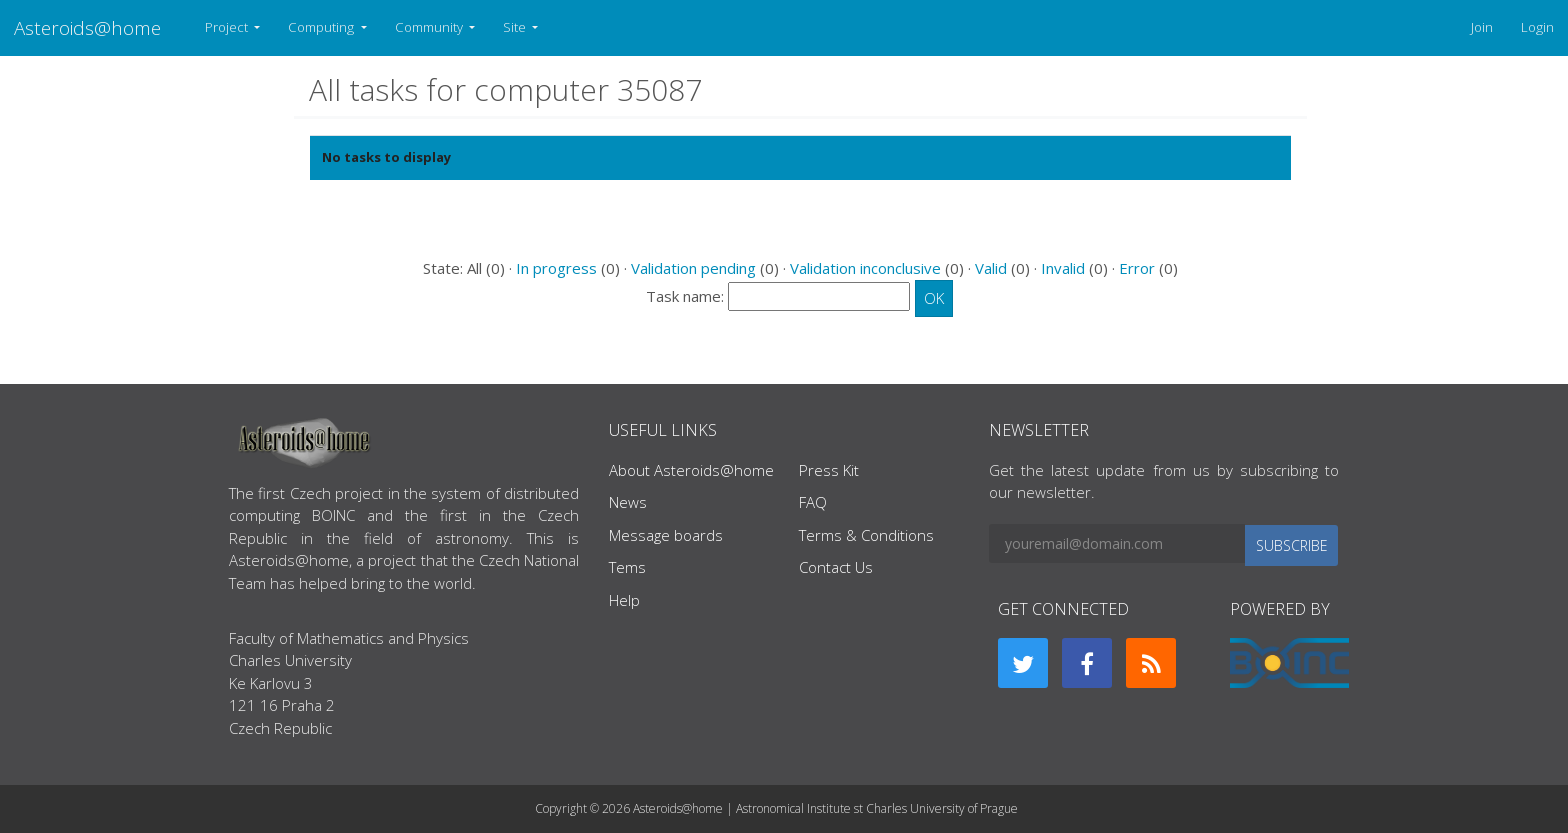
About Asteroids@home (691, 470)
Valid (991, 268)
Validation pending (693, 268)
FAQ (813, 502)
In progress (556, 268)
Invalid (1063, 268)
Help (624, 600)
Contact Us (836, 567)
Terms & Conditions (866, 535)
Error (1137, 268)
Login (1537, 27)
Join (1482, 27)
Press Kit (829, 470)
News (628, 502)
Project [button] (228, 27)
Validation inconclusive (865, 268)
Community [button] (430, 27)
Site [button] (516, 27)
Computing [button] (322, 27)
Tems (627, 567)
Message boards (666, 535)
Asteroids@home (87, 27)
